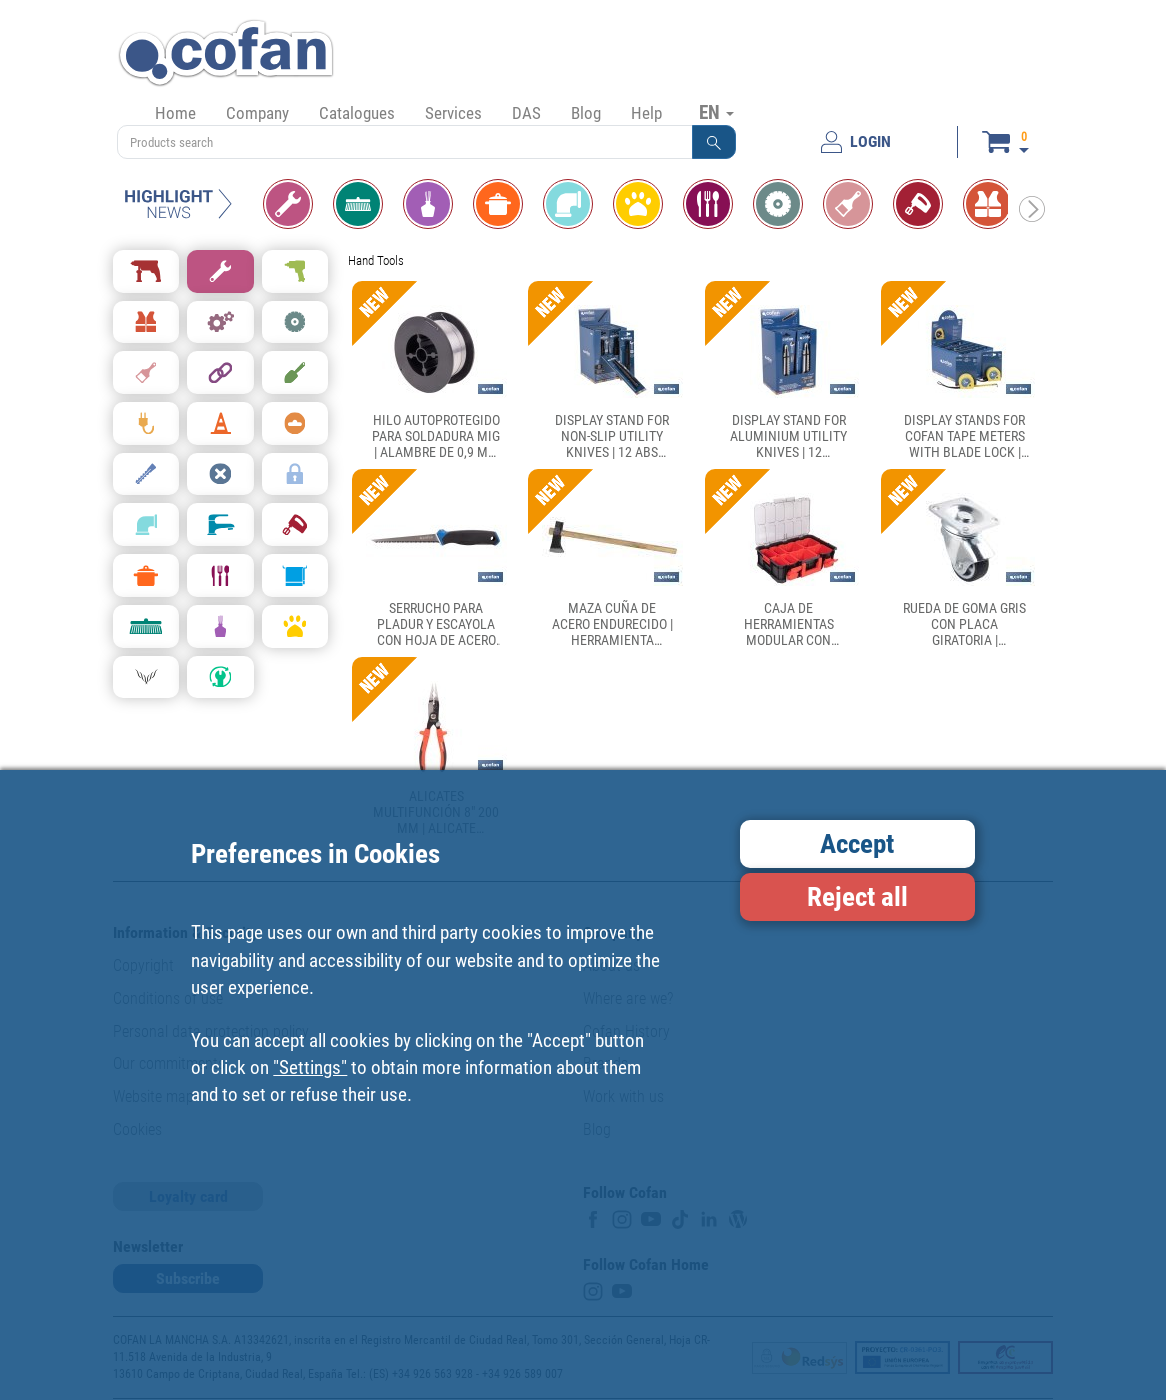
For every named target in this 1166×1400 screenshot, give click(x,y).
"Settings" (310, 1067)
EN (716, 112)
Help (646, 113)
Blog (586, 113)
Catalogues (357, 113)
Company (257, 113)
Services (453, 113)
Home (175, 113)
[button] (714, 142)
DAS (526, 113)
